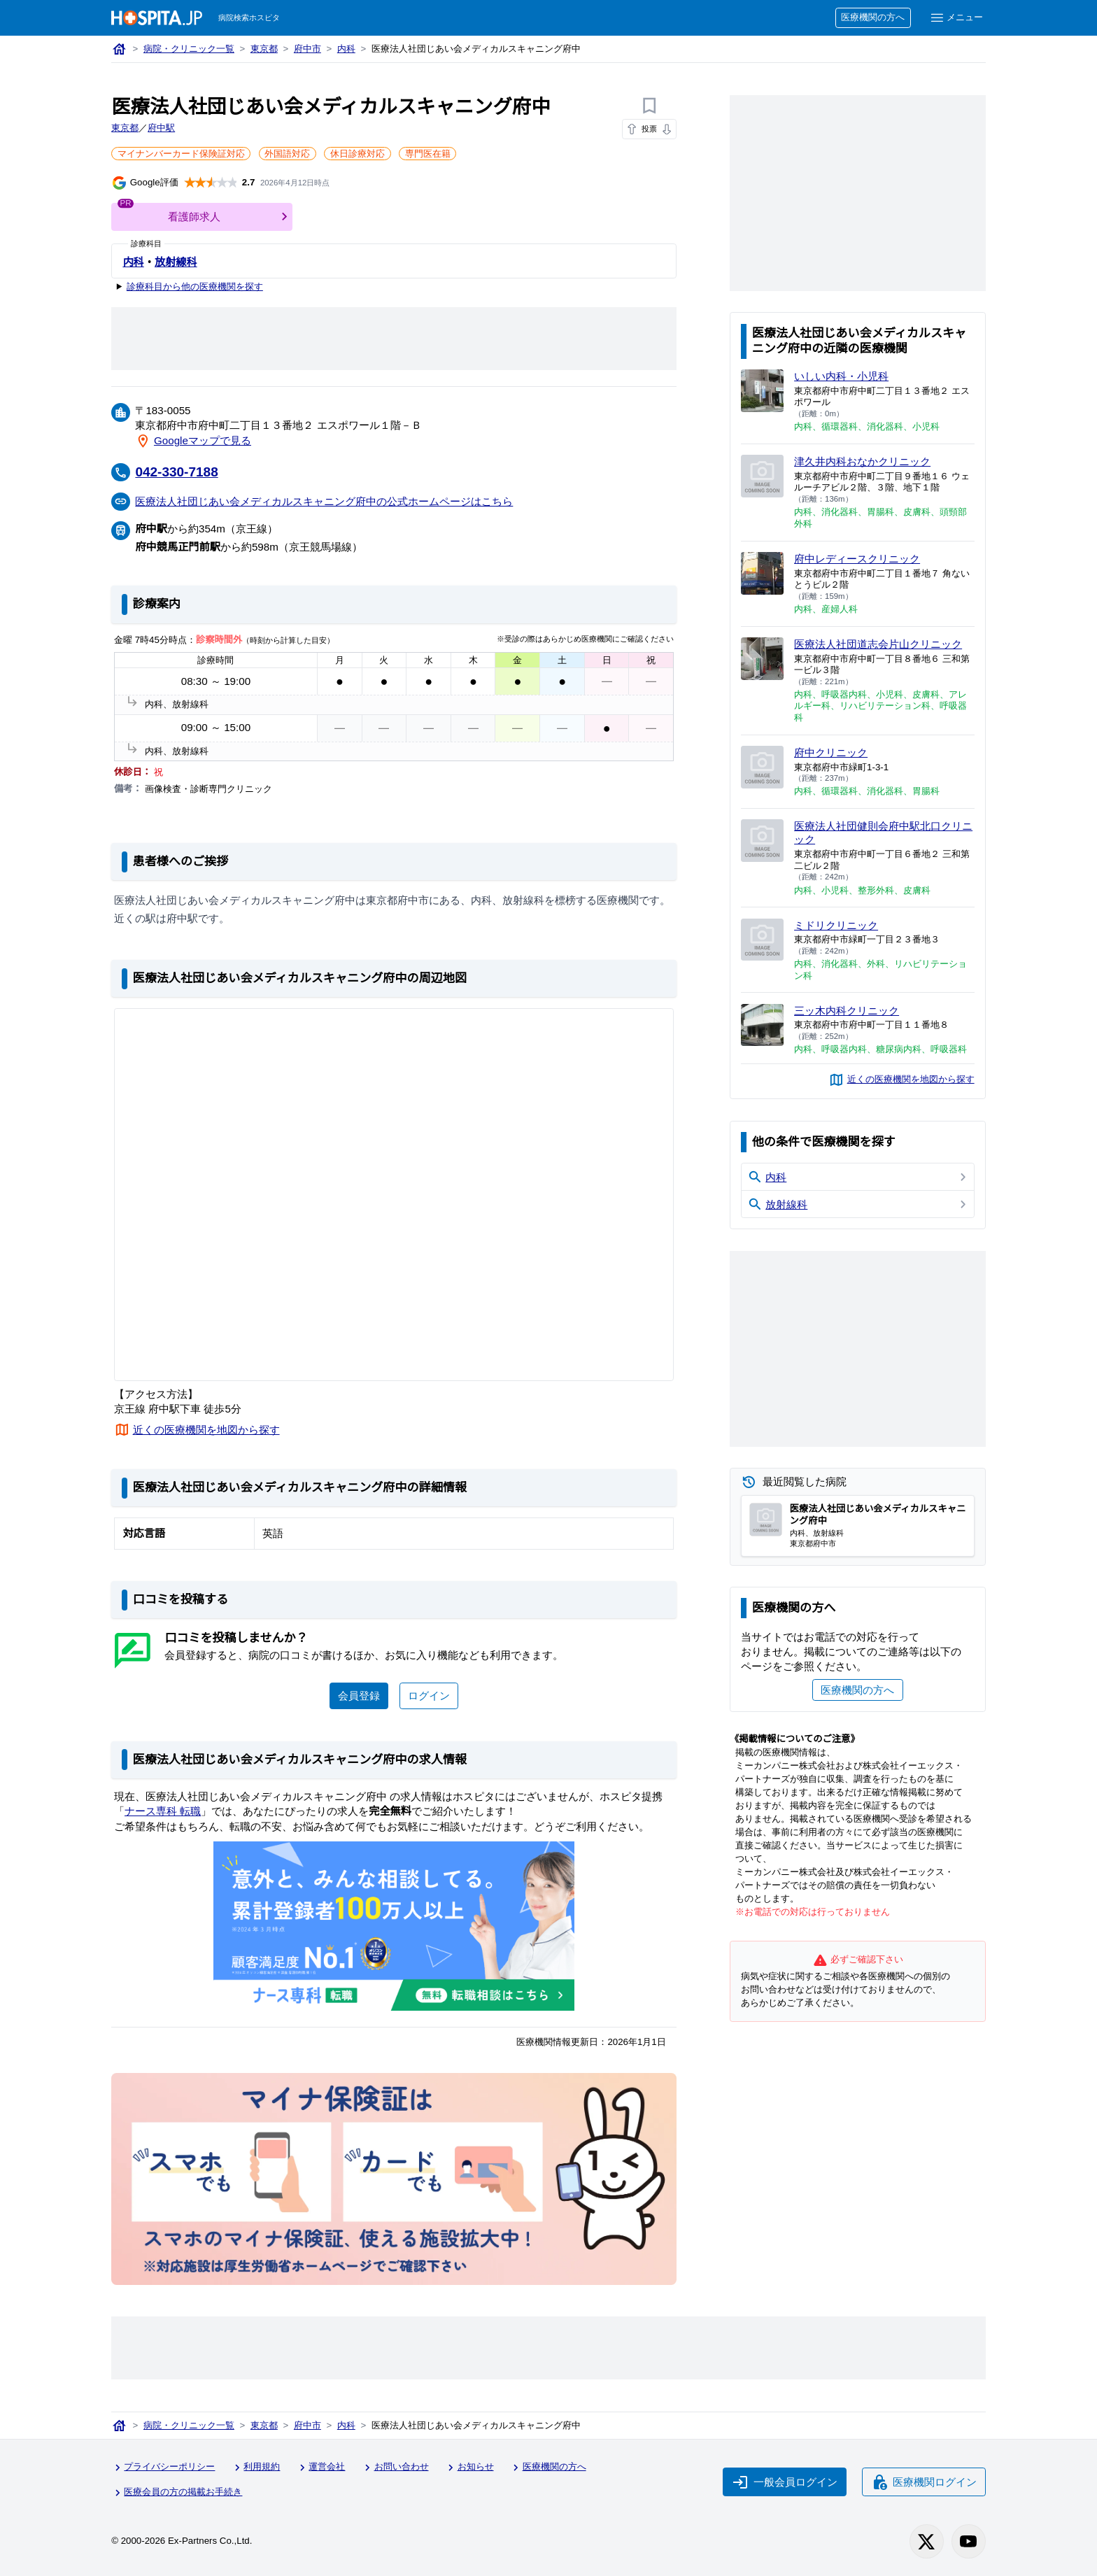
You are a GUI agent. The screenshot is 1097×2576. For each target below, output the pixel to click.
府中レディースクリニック (857, 558)
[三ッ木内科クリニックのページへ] (762, 1025)
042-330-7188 (179, 471)
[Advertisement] (394, 338)
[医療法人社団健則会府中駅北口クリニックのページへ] (762, 840)
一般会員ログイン (783, 2480)
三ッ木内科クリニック (847, 1010)
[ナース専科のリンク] (394, 1925)
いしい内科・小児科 (842, 375)
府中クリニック (831, 752)
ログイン (429, 1694)
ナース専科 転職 (163, 1810)
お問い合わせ (399, 2466)
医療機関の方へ (871, 17)
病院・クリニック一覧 (189, 49)
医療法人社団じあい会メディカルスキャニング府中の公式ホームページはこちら (325, 500)
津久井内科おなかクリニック (863, 461)
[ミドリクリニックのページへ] (762, 940)
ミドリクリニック (836, 925)
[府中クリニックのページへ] (762, 767)
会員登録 (358, 1694)
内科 (348, 49)
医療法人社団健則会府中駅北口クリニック (879, 832)
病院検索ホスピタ (250, 18)
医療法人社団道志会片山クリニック (879, 643)
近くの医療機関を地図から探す (207, 1429)
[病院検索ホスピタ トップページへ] (156, 17)
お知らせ (474, 2466)
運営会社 (323, 2466)
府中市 (310, 49)
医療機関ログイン (923, 2480)
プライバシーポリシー (164, 2466)
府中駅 (162, 128)
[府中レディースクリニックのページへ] (762, 573)
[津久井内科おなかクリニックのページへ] (762, 476)
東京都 (266, 49)
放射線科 (176, 261)
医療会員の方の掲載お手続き (178, 2490)
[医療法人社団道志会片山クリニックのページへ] (762, 658)
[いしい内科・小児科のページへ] (762, 390)
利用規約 (258, 2466)
